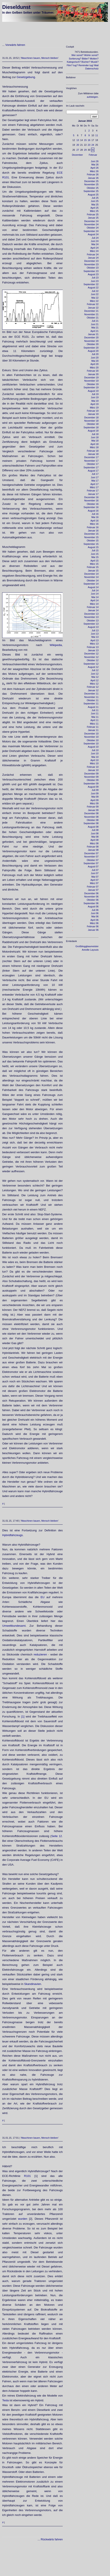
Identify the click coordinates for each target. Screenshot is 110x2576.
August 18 (93, 430)
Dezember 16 (91, 497)
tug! (92, 65)
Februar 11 (93, 727)
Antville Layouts (90, 949)
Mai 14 (95, 597)
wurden (22, 2218)
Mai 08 (95, 836)
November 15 (91, 537)
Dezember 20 (91, 337)
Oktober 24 (93, 227)
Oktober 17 (93, 464)
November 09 (91, 777)
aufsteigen (92, 97)
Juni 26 (95, 161)
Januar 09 (93, 810)
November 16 (91, 500)
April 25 (94, 207)
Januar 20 (93, 374)
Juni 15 (95, 554)
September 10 (91, 743)
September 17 (91, 467)
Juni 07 (95, 873)
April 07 (94, 880)
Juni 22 (95, 294)
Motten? (94, 58)
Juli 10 (95, 750)
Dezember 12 (91, 653)
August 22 (93, 287)
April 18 (94, 444)
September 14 (91, 583)
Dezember (77, 155)
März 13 (94, 643)
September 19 (91, 387)
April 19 (94, 404)
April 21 (94, 331)
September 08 (91, 823)
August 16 (93, 510)
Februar (93, 155)
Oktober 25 (93, 188)
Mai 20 (95, 361)
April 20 (94, 364)
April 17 (94, 484)
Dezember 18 (91, 417)
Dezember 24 (91, 221)
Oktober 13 (93, 620)
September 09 (91, 783)
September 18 (91, 427)
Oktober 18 (93, 424)
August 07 (93, 866)
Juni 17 (95, 477)
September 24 (91, 231)
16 (89, 140)
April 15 (94, 560)
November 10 (91, 737)
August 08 (93, 826)
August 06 (93, 906)
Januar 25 (93, 217)
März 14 (94, 604)
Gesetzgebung (26, 77)
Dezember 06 (91, 893)
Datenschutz (92, 68)
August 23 (93, 274)
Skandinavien (32, 1984)
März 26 (94, 171)
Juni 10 (95, 753)
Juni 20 (95, 357)
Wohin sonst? (91, 55)
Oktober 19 (93, 384)
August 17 (93, 470)
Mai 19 (95, 401)
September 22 (91, 284)
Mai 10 (95, 757)
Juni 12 (95, 673)
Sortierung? (75, 58)
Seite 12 (56, 1836)
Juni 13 (95, 633)
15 (85, 140)
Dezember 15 (91, 533)
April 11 (94, 720)
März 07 (94, 883)
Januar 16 (93, 530)
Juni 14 (95, 593)
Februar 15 (93, 567)
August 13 (93, 627)
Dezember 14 (91, 573)
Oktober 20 (93, 344)
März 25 (94, 211)
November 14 (91, 577)
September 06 (91, 903)
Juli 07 (95, 870)
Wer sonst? (77, 55)
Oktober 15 (93, 540)
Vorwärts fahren (15, 44)
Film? (69, 65)
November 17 (91, 460)
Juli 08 (95, 830)
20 (77, 145)
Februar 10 (93, 767)
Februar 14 (93, 607)
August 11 (93, 707)
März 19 (94, 407)
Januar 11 (93, 730)
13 (77, 140)
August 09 (93, 786)
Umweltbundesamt (14, 1625)
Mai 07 (95, 876)
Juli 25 (95, 198)
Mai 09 (95, 796)
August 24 (93, 234)
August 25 (93, 194)
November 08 (91, 816)
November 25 (91, 184)
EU (42, 1597)
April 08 (94, 840)
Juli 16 (95, 514)
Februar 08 (93, 846)
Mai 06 (95, 916)
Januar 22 (93, 307)
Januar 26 (93, 178)
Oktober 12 (93, 660)
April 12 (94, 680)
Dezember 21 (91, 311)
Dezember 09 (91, 773)
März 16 (94, 524)
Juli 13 (95, 630)
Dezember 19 (91, 377)
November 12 (91, 657)
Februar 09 (93, 806)
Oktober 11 (93, 700)
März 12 (94, 683)
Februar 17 (93, 490)
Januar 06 (93, 930)
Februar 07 (93, 886)
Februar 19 (93, 410)
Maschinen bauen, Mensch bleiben (39, 58)
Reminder (84, 65)
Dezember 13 (91, 613)
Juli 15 (95, 550)
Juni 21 (95, 324)
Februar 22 (93, 304)
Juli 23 (95, 277)
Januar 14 (93, 610)
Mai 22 (95, 297)
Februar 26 (93, 174)
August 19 (93, 391)
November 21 (91, 314)
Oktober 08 (93, 820)
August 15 (93, 547)
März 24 (94, 251)
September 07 (91, 863)
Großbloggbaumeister (87, 946)
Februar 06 (93, 926)
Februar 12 (93, 687)
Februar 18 (93, 450)
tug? (75, 65)
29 (85, 150)
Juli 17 (95, 474)
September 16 (91, 507)
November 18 (91, 420)
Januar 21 (93, 334)
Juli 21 (95, 321)
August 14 (93, 587)
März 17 (94, 487)
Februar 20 (93, 370)
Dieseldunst (16, 7)
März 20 (94, 367)
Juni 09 (95, 793)
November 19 (91, 380)
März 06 (94, 923)
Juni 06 (95, 913)
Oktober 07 (93, 860)
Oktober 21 (93, 317)
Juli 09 (95, 790)
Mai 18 (95, 440)
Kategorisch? (74, 62)
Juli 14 (95, 590)
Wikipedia (56, 645)
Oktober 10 (93, 740)
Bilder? (85, 58)
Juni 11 (95, 713)
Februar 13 (93, 647)
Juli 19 (95, 394)
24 (92, 145)
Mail (96, 65)
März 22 (94, 301)
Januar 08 (93, 850)
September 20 (91, 347)
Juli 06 (95, 910)
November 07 (91, 856)
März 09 (94, 803)
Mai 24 (95, 244)
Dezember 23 (91, 261)
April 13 (94, 640)
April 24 (94, 247)
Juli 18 (95, 434)
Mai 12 (95, 677)
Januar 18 (93, 454)
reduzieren (40, 1654)
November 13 (91, 617)
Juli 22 (95, 291)
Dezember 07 (91, 853)
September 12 (91, 663)
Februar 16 (93, 527)
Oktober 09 (93, 780)
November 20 (91, 341)
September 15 (91, 544)
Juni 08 (95, 833)
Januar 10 (93, 770)
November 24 (91, 224)
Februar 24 (93, 254)
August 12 (93, 667)
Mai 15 (95, 557)
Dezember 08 (91, 813)
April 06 (94, 920)
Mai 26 (95, 164)
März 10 (94, 763)
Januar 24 (93, 257)
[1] (22, 1716)
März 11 (94, 723)
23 (89, 145)
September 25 (91, 191)
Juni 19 (95, 397)
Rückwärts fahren (52, 2539)
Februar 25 (93, 214)
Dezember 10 (91, 733)
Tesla (5, 2400)
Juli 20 (95, 354)
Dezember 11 (91, 693)
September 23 (91, 271)
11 (96, 135)
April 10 (94, 760)
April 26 (94, 167)
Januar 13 (93, 650)
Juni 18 (95, 437)
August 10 (93, 746)
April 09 (94, 800)
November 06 (91, 896)
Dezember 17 (91, 457)
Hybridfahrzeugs (12, 1535)
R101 (27, 2176)
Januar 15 (93, 570)
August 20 (93, 351)
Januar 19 (93, 414)
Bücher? (85, 62)
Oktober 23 (93, 267)
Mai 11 (95, 717)
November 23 (91, 264)
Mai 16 (95, 517)
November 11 (91, 697)
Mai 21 (95, 327)
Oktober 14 (93, 580)
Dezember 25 (91, 181)
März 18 (94, 447)
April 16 (94, 520)
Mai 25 (95, 204)
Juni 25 (95, 201)
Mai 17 (95, 480)
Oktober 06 (93, 900)
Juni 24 (95, 241)
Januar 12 (93, 690)
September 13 (91, 623)
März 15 (94, 564)
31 (92, 150)
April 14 (94, 600)
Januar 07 (93, 890)
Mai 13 (95, 637)
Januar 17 (93, 494)
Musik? (95, 62)
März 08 (94, 843)
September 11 (91, 703)
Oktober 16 (93, 504)
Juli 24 (95, 238)
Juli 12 (95, 670)
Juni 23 (95, 281)
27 (77, 150)
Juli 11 (95, 710)
